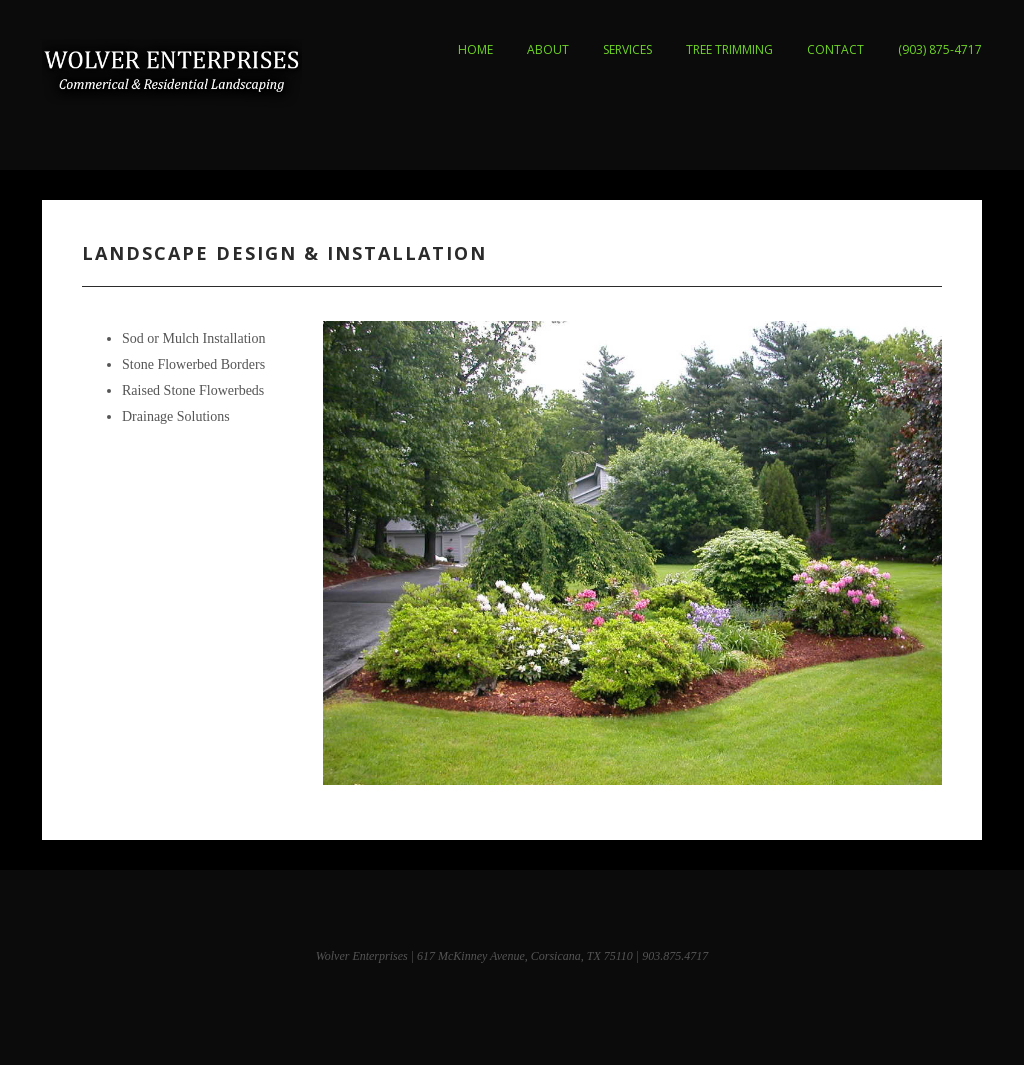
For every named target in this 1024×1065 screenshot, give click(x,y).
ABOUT (548, 49)
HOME (475, 49)
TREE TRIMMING (729, 49)
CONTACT (835, 49)
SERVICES (627, 49)
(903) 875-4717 (940, 49)
